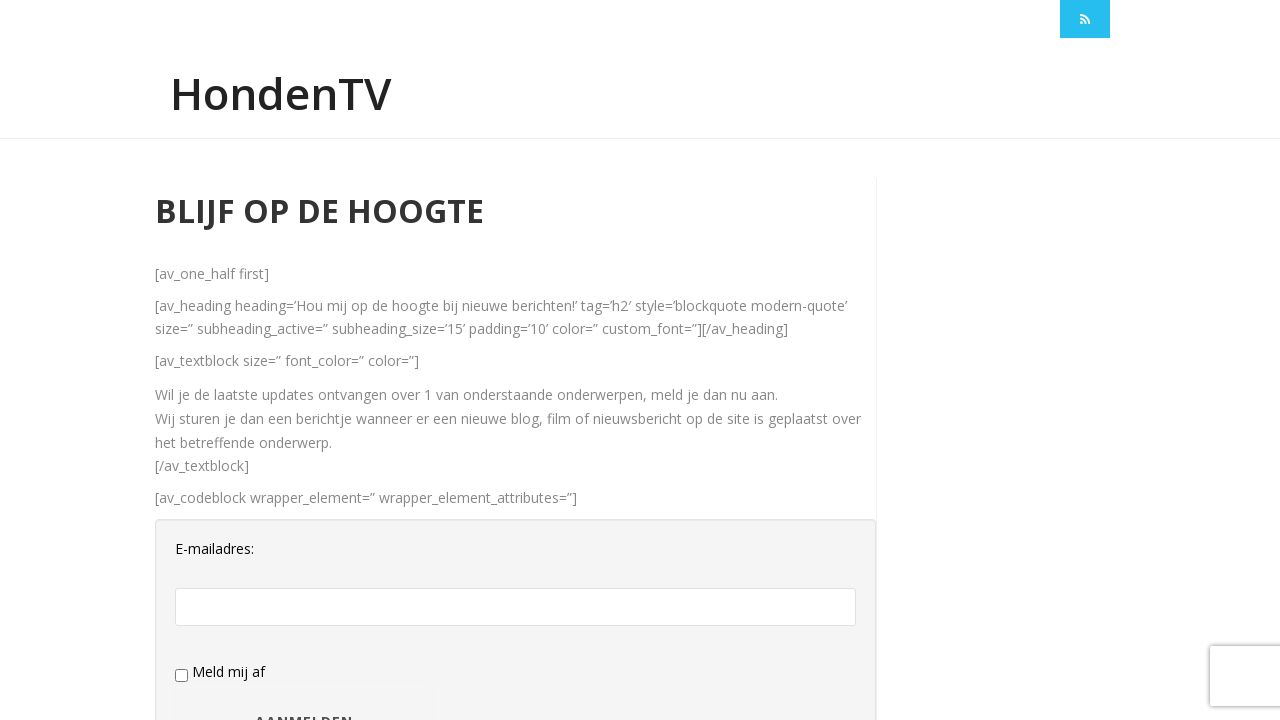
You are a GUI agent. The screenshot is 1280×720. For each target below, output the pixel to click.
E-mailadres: (214, 548)
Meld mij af (220, 672)
